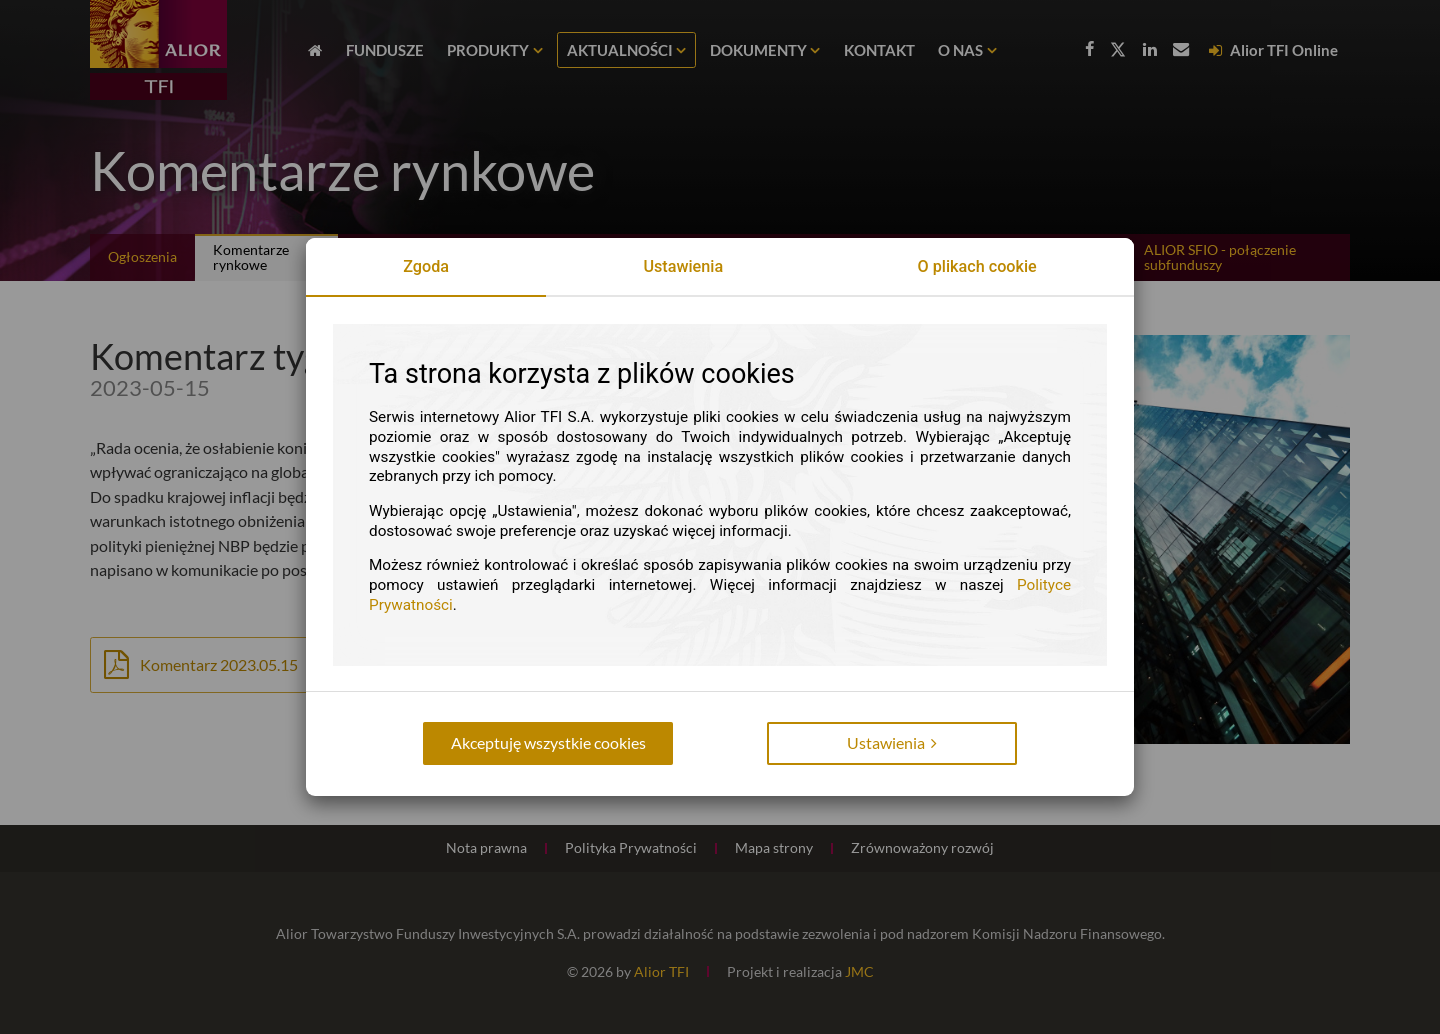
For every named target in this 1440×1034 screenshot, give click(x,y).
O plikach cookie (977, 266)
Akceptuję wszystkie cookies (548, 742)
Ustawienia (683, 266)
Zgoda (426, 266)
